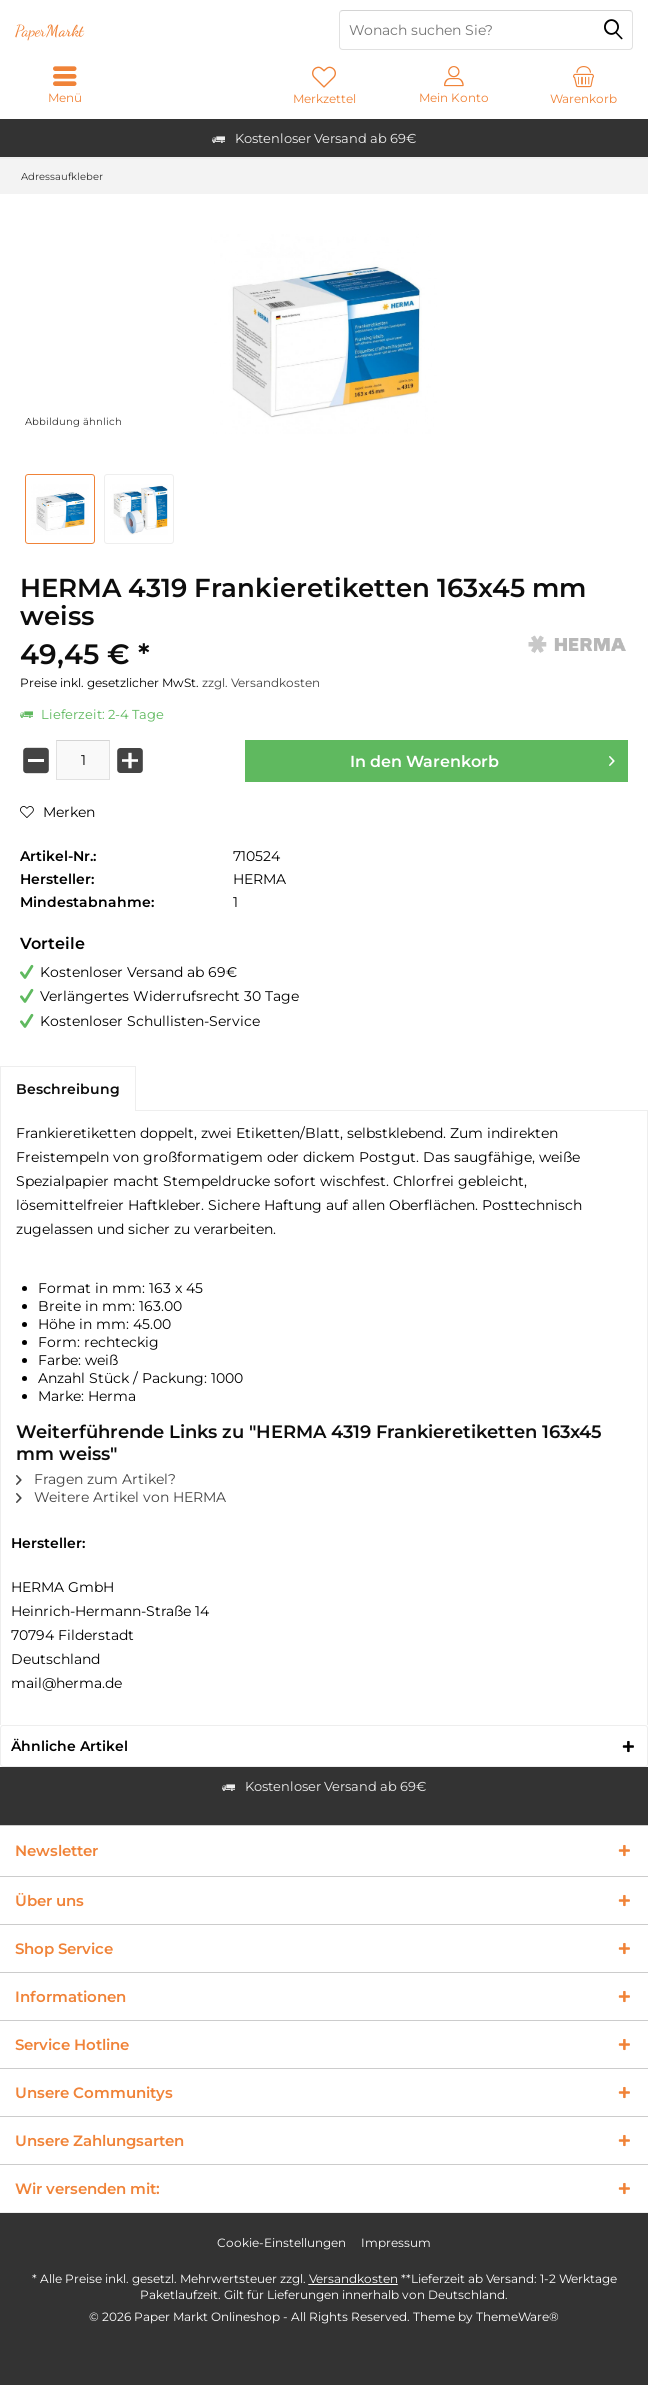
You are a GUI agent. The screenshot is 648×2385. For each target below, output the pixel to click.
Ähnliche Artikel (69, 1746)
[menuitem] (583, 85)
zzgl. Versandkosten (261, 682)
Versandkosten (353, 2278)
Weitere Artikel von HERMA (121, 1497)
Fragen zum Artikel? (96, 1479)
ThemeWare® (517, 2316)
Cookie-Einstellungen (281, 2242)
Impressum (396, 2242)
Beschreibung (68, 1089)
